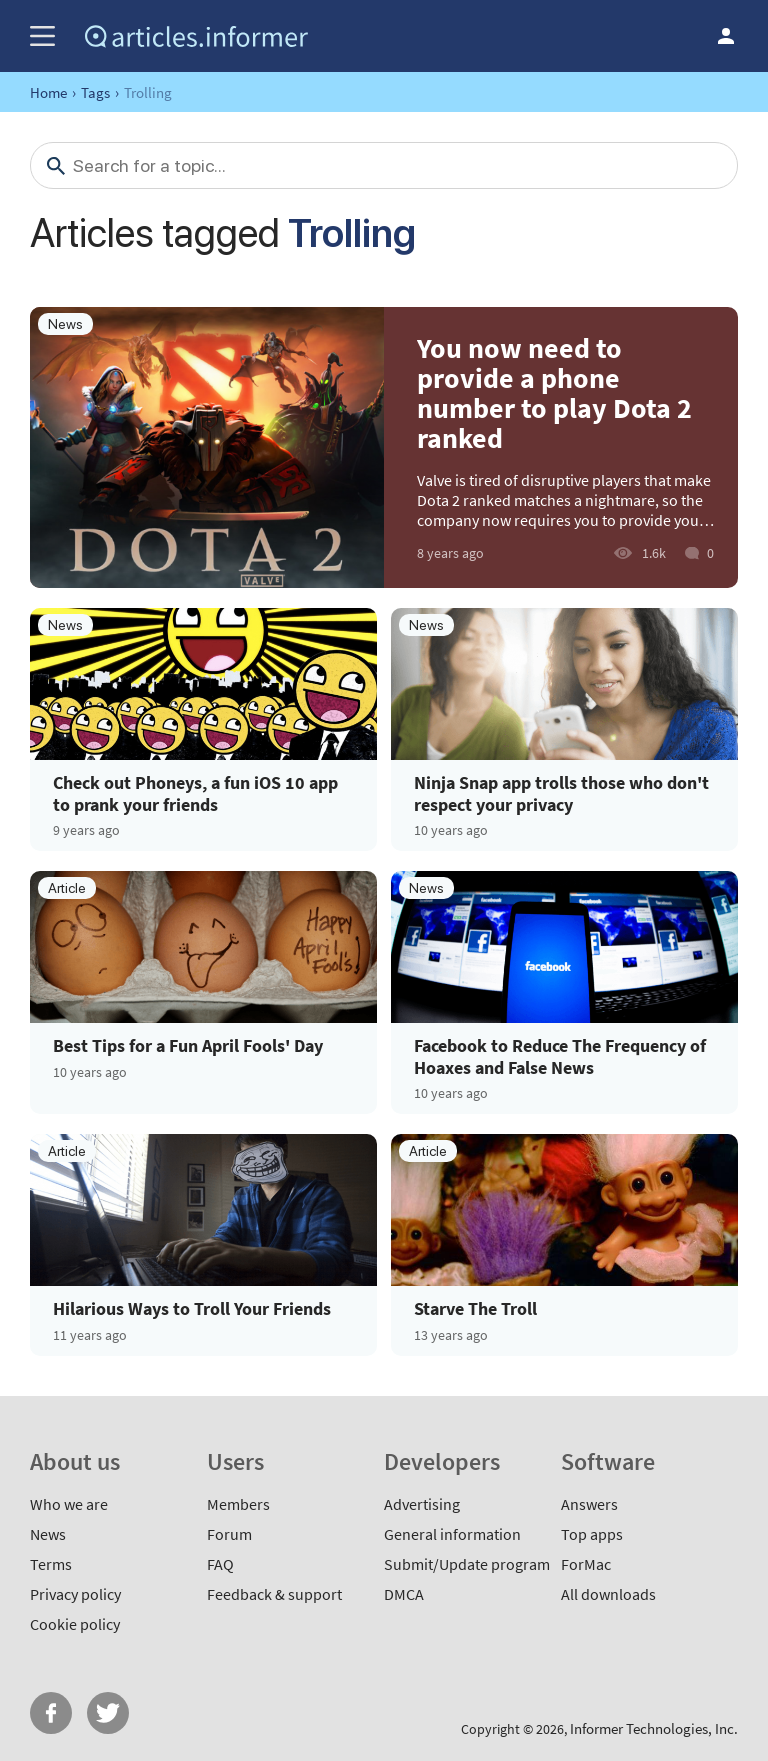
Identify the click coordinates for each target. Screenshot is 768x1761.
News (48, 1534)
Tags (95, 92)
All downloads (608, 1594)
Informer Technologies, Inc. (654, 1728)
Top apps (592, 1534)
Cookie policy (75, 1624)
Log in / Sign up (726, 36)
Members (238, 1504)
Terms (51, 1564)
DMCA (404, 1594)
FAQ (220, 1564)
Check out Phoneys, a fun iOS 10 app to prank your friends (195, 793)
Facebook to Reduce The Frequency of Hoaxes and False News (560, 1056)
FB (51, 1713)
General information (452, 1534)
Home (48, 92)
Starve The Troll (475, 1309)
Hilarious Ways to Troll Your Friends (192, 1309)
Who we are (69, 1504)
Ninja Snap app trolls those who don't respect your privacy (561, 793)
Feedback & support (274, 1594)
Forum (229, 1534)
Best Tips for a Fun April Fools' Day (188, 1046)
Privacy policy (75, 1594)
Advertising (422, 1504)
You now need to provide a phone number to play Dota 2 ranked (554, 393)
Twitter (108, 1713)
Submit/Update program (467, 1564)
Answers (589, 1504)
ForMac (586, 1564)
